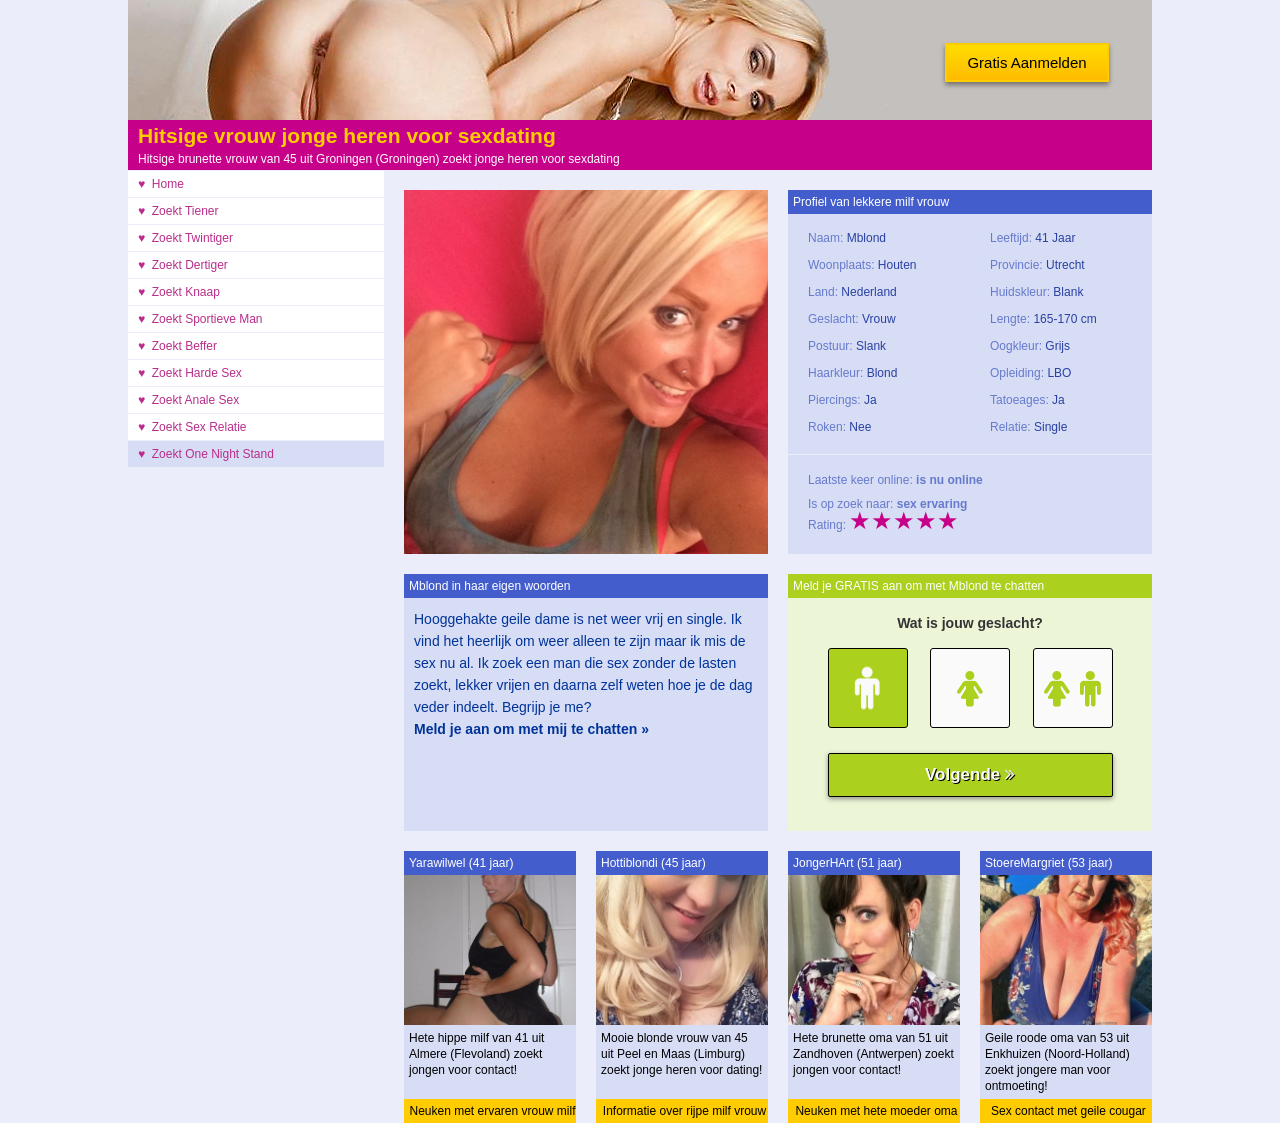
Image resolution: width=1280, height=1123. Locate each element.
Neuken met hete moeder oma (876, 1111)
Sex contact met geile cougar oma (1068, 1113)
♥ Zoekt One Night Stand (206, 454)
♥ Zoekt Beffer (177, 346)
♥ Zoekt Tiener (178, 211)
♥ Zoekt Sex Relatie (192, 427)
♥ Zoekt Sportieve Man (200, 319)
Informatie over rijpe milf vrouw (684, 1111)
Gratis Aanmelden (1026, 62)
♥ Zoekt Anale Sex (188, 400)
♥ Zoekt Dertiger (183, 265)
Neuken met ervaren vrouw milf (492, 1111)
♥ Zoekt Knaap (179, 292)
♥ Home (161, 184)
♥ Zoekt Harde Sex (190, 373)
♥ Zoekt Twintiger (185, 238)
